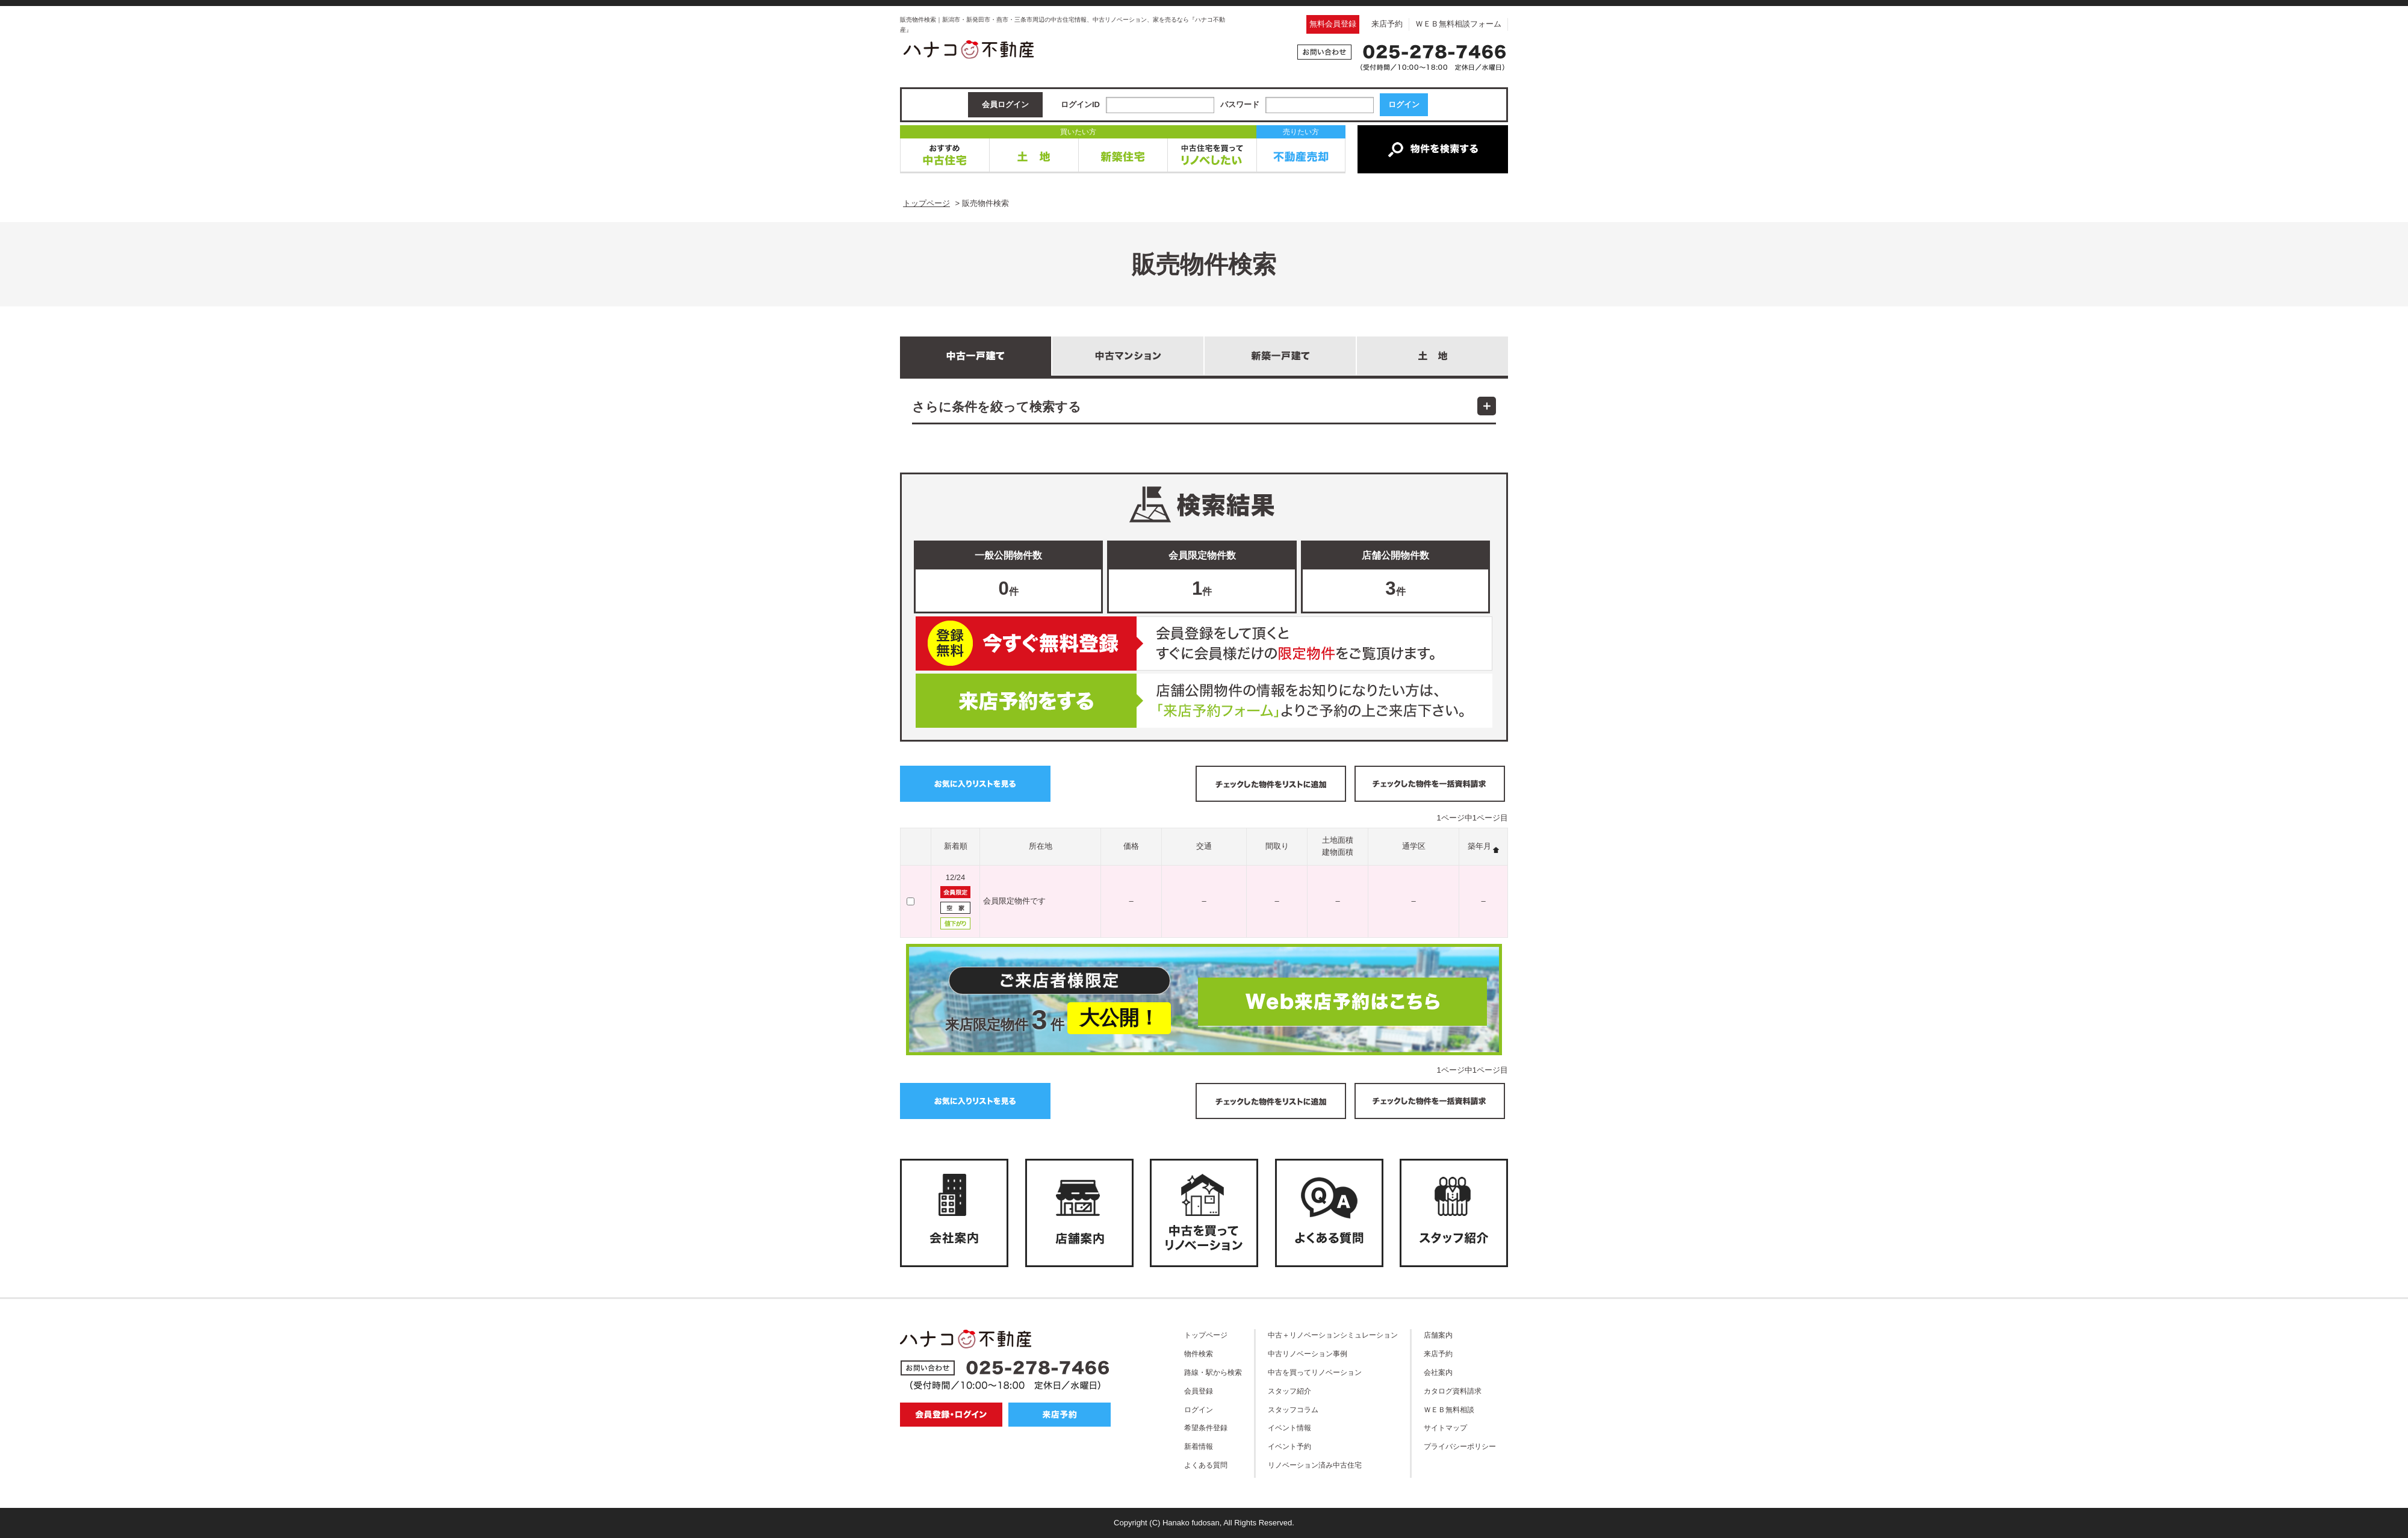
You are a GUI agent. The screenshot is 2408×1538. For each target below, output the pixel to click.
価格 (1131, 846)
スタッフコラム (1293, 1409)
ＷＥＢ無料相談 (1449, 1409)
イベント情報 (1289, 1427)
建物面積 (1337, 852)
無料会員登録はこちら (1204, 643)
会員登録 (1198, 1391)
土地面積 (1337, 840)
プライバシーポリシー (1460, 1446)
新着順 (955, 846)
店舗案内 (1438, 1335)
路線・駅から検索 (1213, 1372)
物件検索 (1198, 1353)
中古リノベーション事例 (1307, 1353)
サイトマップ (1445, 1427)
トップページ (1205, 1335)
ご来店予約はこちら (1204, 701)
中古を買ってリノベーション (1315, 1372)
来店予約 (1387, 23)
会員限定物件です (1014, 900)
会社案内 (1438, 1372)
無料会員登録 (1332, 23)
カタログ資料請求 (1453, 1391)
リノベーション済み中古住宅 (1315, 1465)
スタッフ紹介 (1289, 1391)
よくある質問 (1205, 1465)
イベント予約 (1289, 1446)
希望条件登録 (1205, 1427)
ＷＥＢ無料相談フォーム (1458, 23)
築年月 (1479, 846)
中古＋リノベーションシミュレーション (1333, 1335)
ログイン (1198, 1409)
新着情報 (1198, 1446)
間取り (1277, 846)
